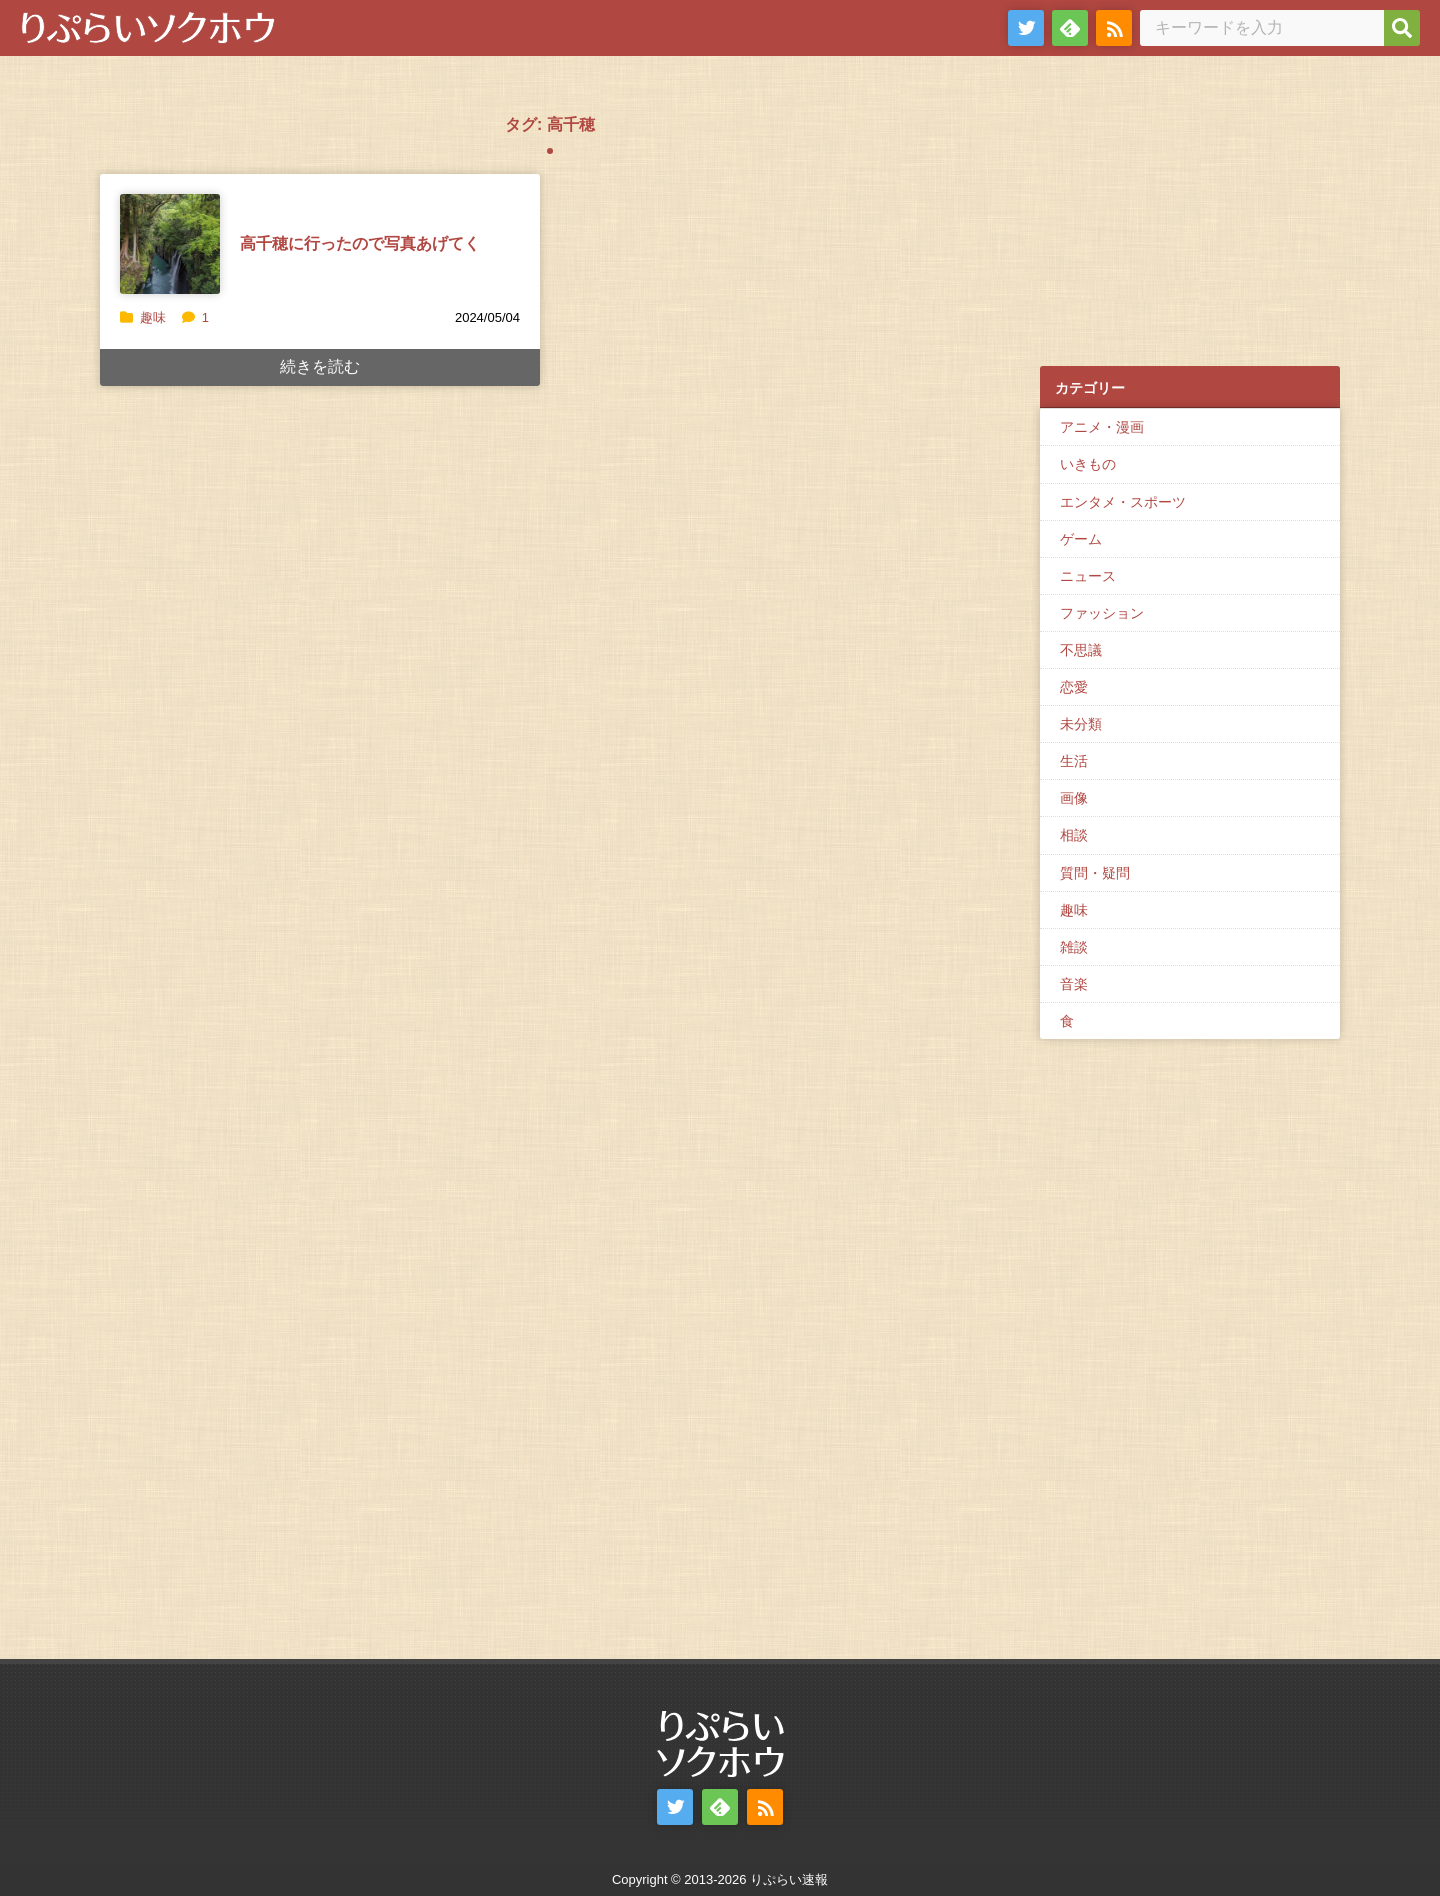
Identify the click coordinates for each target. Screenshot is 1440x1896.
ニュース (1088, 576)
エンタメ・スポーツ (1123, 502)
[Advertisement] (1190, 221)
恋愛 (1074, 687)
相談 (1074, 835)
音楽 (1074, 984)
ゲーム (1081, 539)
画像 (1074, 798)
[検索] (1402, 28)
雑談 (1074, 947)
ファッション (1102, 613)
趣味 (153, 317)
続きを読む (320, 366)
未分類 (1081, 724)
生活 (1074, 761)
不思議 (1081, 650)
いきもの (1088, 464)
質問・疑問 (1095, 873)
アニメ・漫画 (1102, 427)
